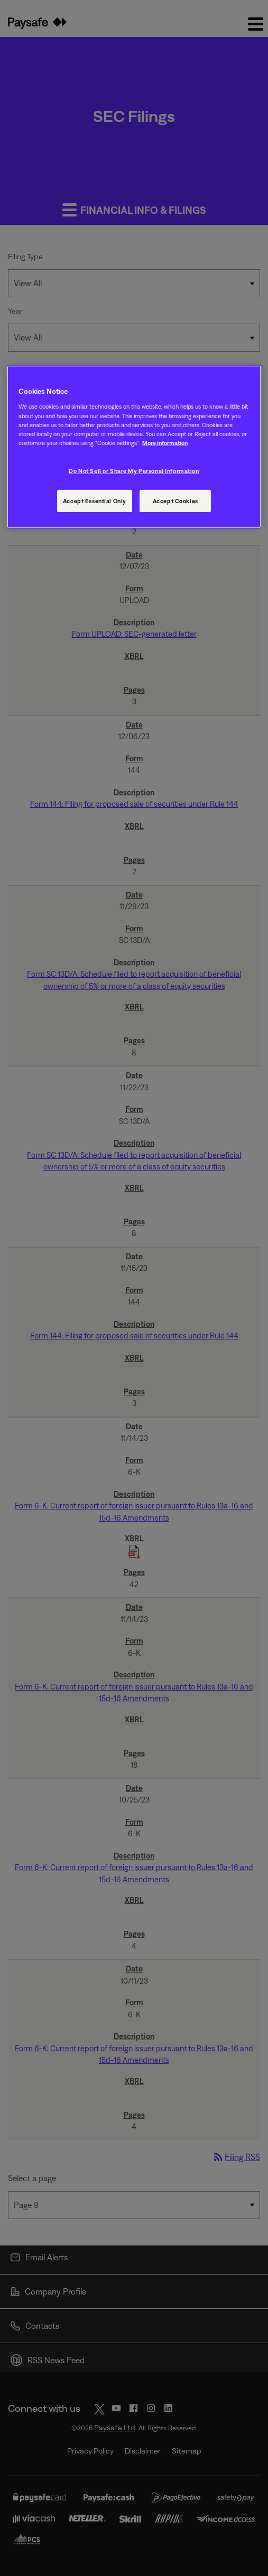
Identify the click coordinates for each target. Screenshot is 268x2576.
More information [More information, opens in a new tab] (165, 442)
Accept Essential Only (94, 500)
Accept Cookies (175, 500)
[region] (134, 447)
